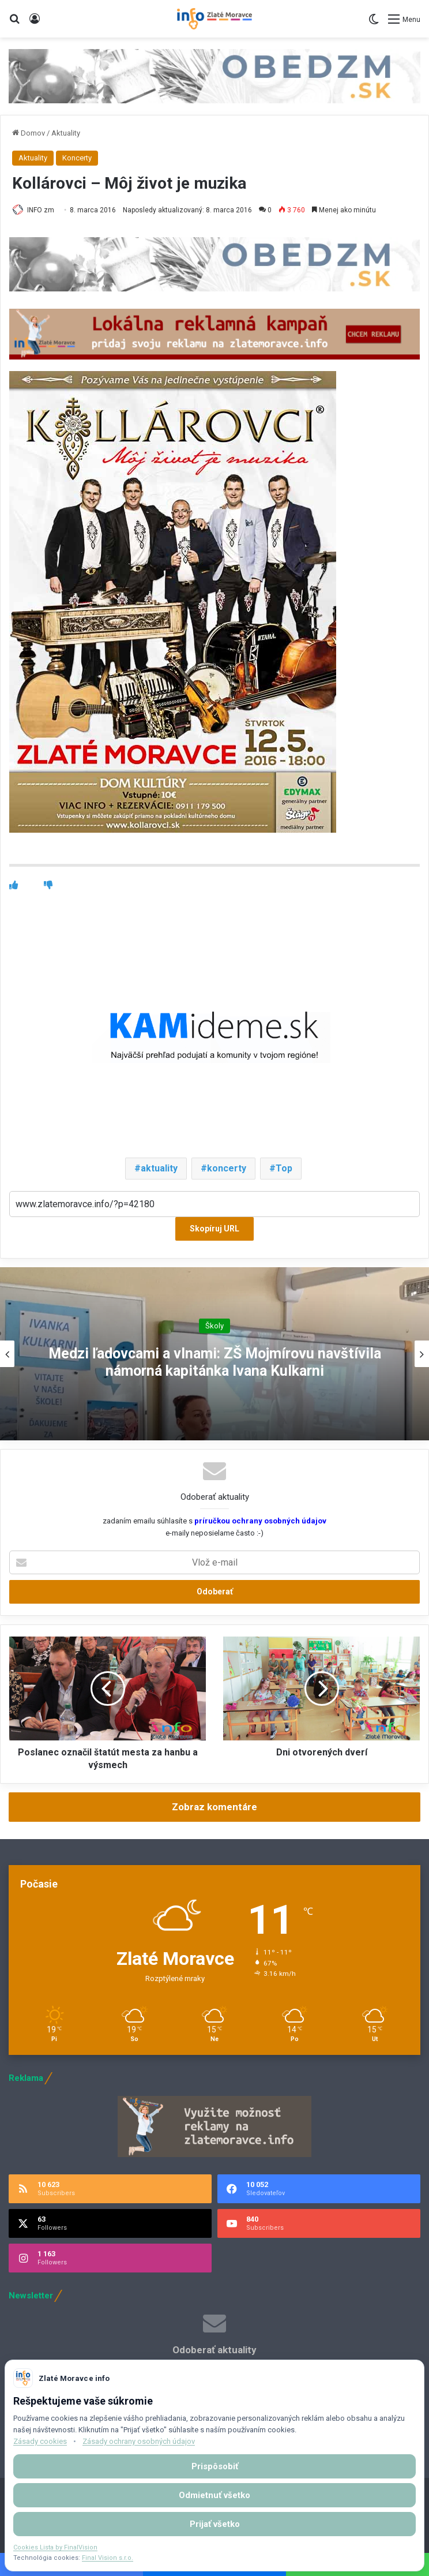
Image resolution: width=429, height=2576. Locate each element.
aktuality (159, 1168)
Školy (214, 1325)
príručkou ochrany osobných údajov (259, 1521)
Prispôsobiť (214, 2466)
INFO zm (40, 210)
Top (284, 1168)
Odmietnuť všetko (214, 2495)
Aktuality (65, 133)
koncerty (226, 1168)
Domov (28, 133)
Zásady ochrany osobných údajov (138, 2441)
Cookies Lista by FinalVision (55, 2547)
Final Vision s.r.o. (107, 2558)
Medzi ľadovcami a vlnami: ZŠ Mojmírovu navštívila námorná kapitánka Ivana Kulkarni (214, 1362)
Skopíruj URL (214, 1228)
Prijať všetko (215, 2524)
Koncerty (77, 157)
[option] (214, 1353)
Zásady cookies (40, 2441)
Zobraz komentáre (214, 1807)
